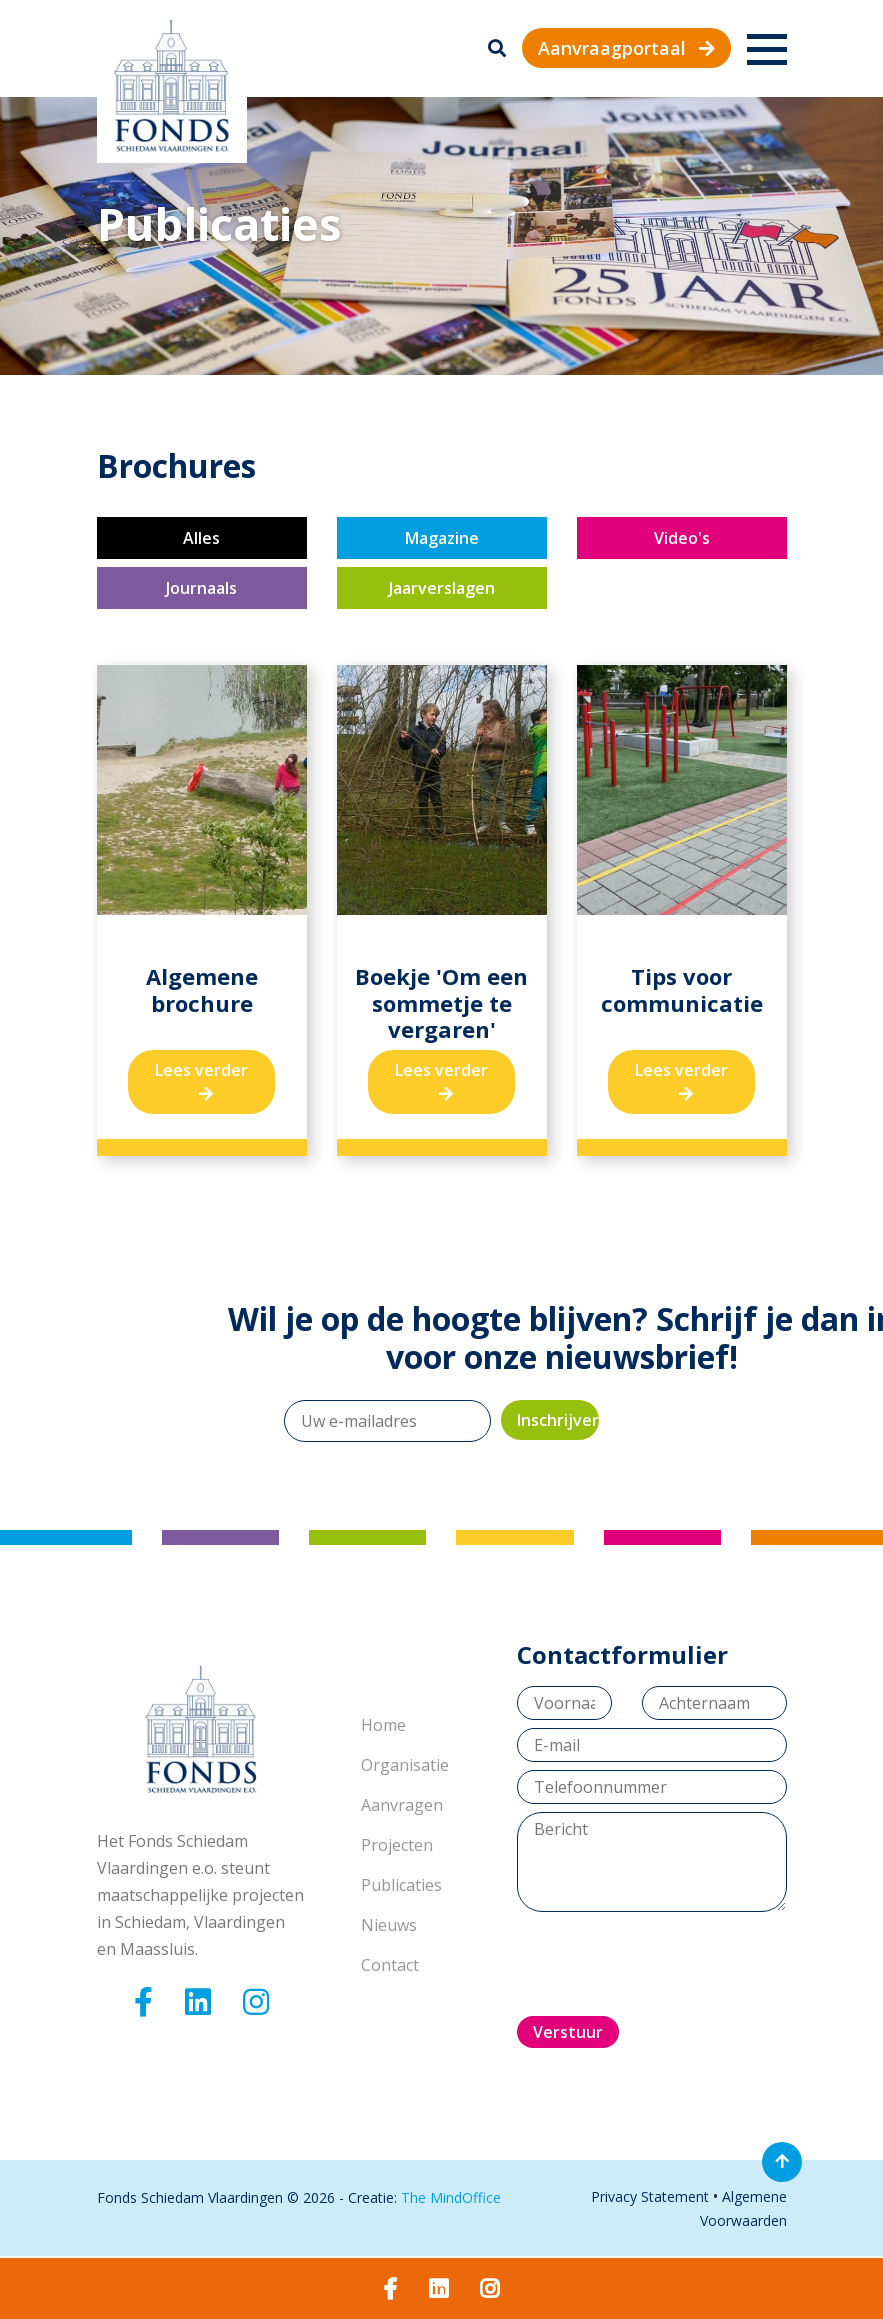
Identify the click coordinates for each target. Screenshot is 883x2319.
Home (383, 1725)
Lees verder (201, 1080)
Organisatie (405, 1765)
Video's (682, 538)
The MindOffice (451, 2197)
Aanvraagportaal (626, 48)
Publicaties (401, 1885)
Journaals (201, 588)
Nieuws (389, 1925)
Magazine (442, 538)
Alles (201, 538)
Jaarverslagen (442, 588)
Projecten (397, 1845)
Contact (390, 1965)
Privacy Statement (650, 2196)
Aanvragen (402, 1805)
